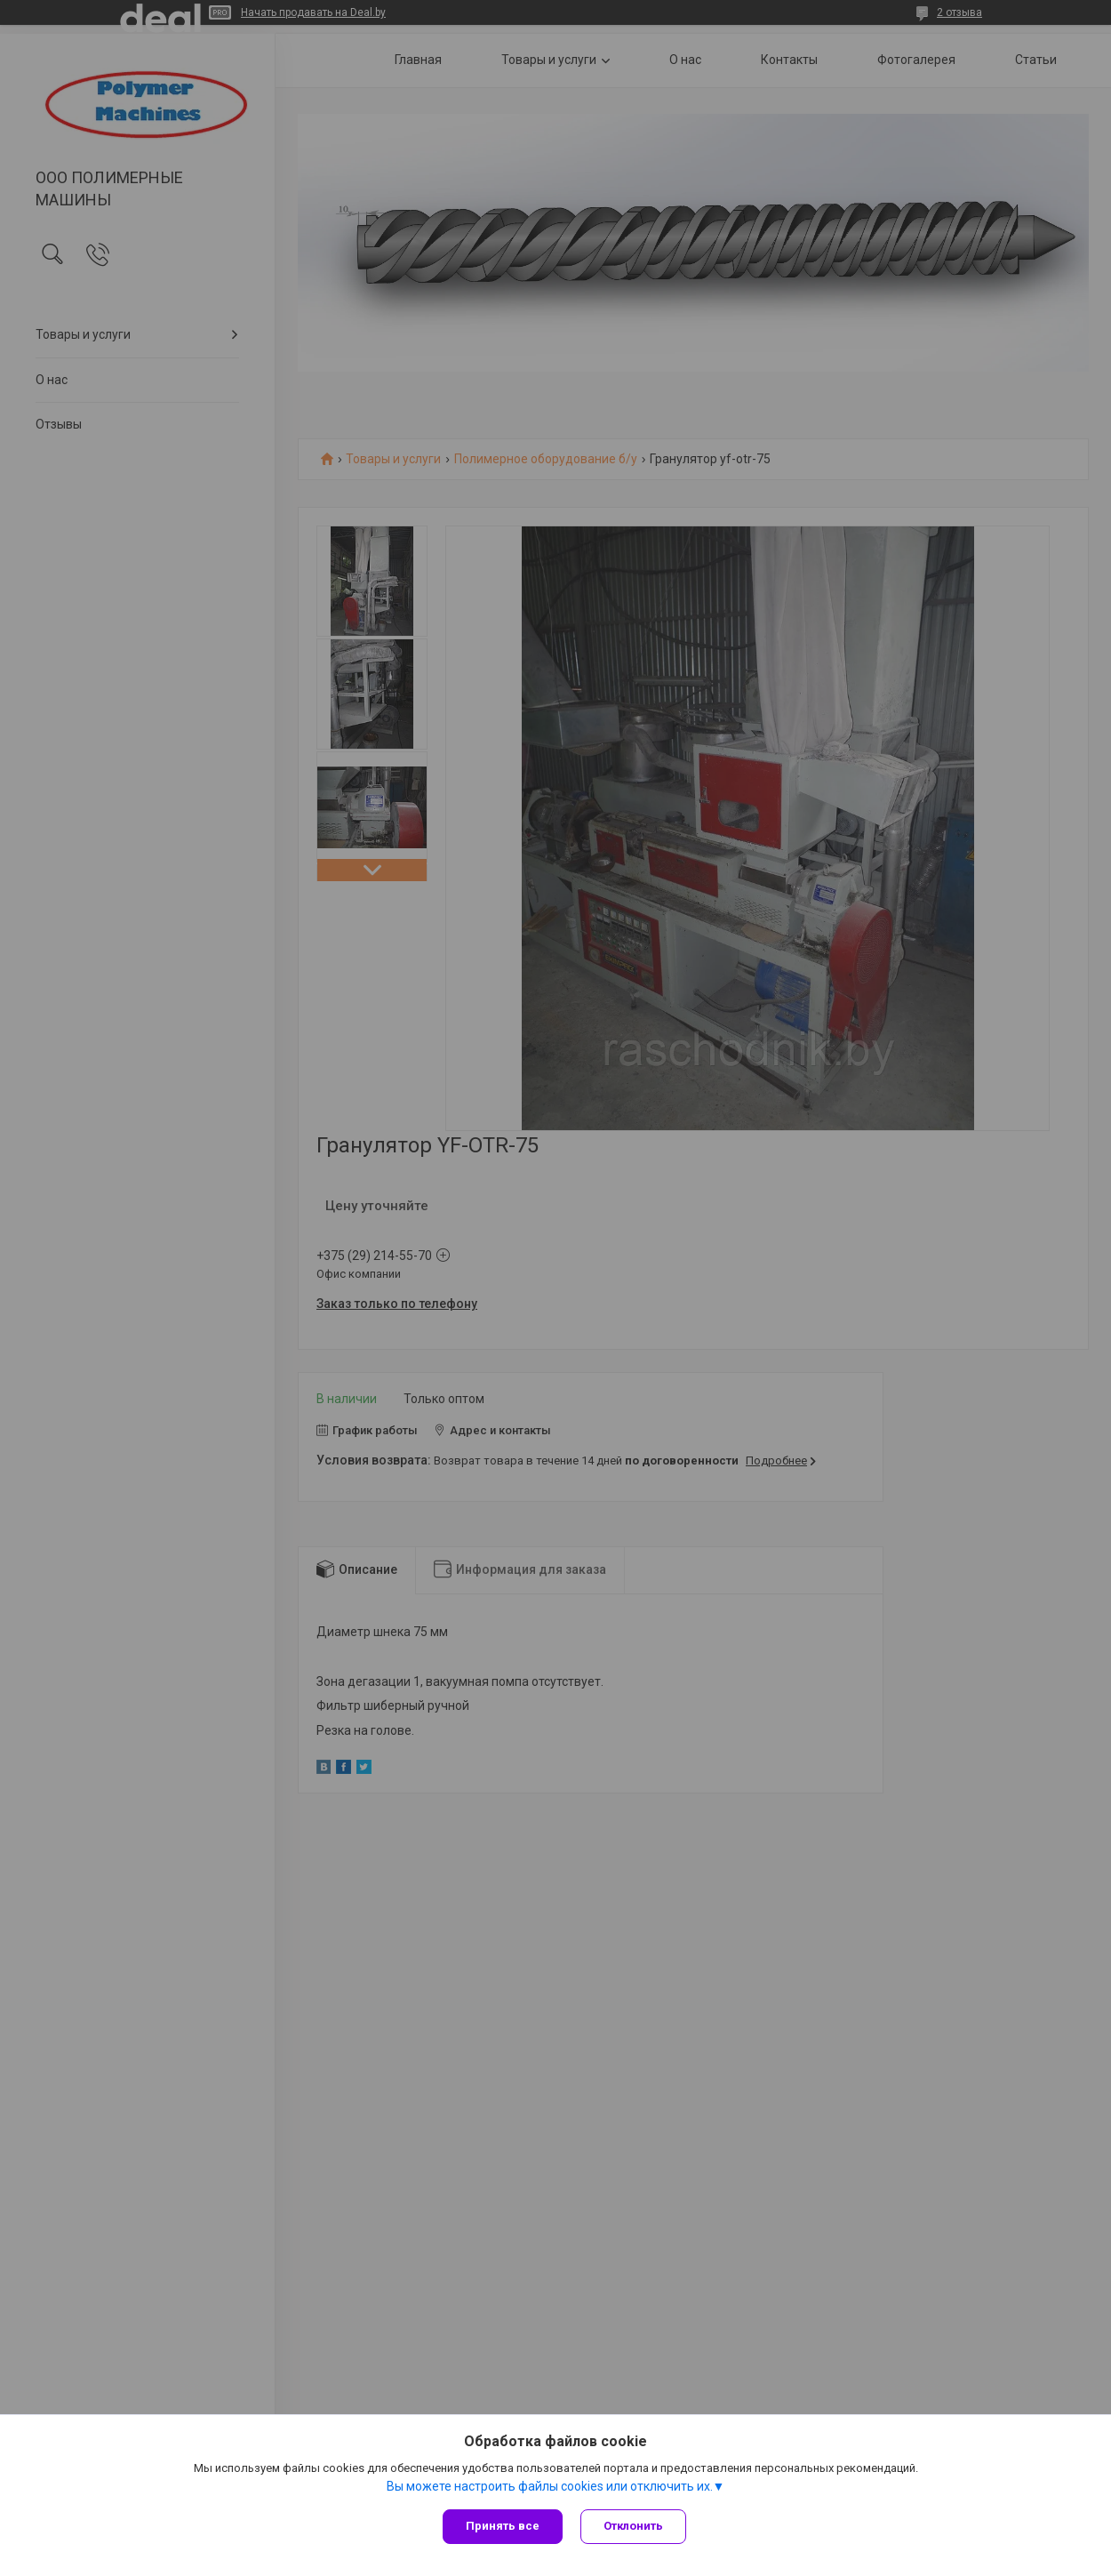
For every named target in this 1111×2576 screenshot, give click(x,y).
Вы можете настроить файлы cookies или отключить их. (550, 2486)
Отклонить (633, 2525)
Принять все (503, 2525)
